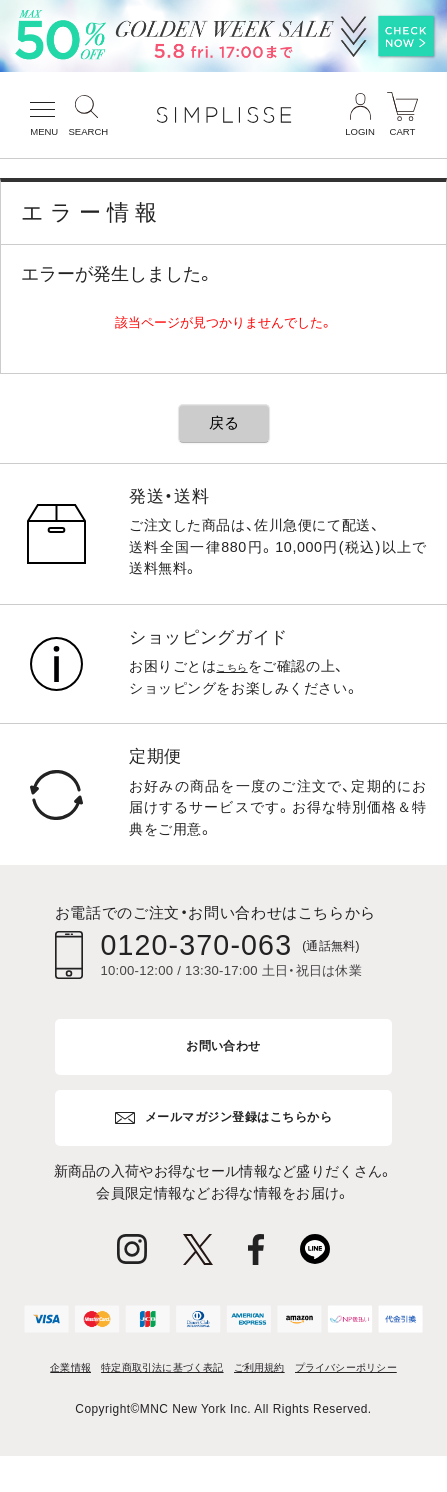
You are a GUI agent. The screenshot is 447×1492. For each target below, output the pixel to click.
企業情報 (86, 1372)
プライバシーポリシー (223, 1401)
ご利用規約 (342, 1372)
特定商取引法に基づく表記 (211, 1372)
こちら (238, 666)
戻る (224, 422)
